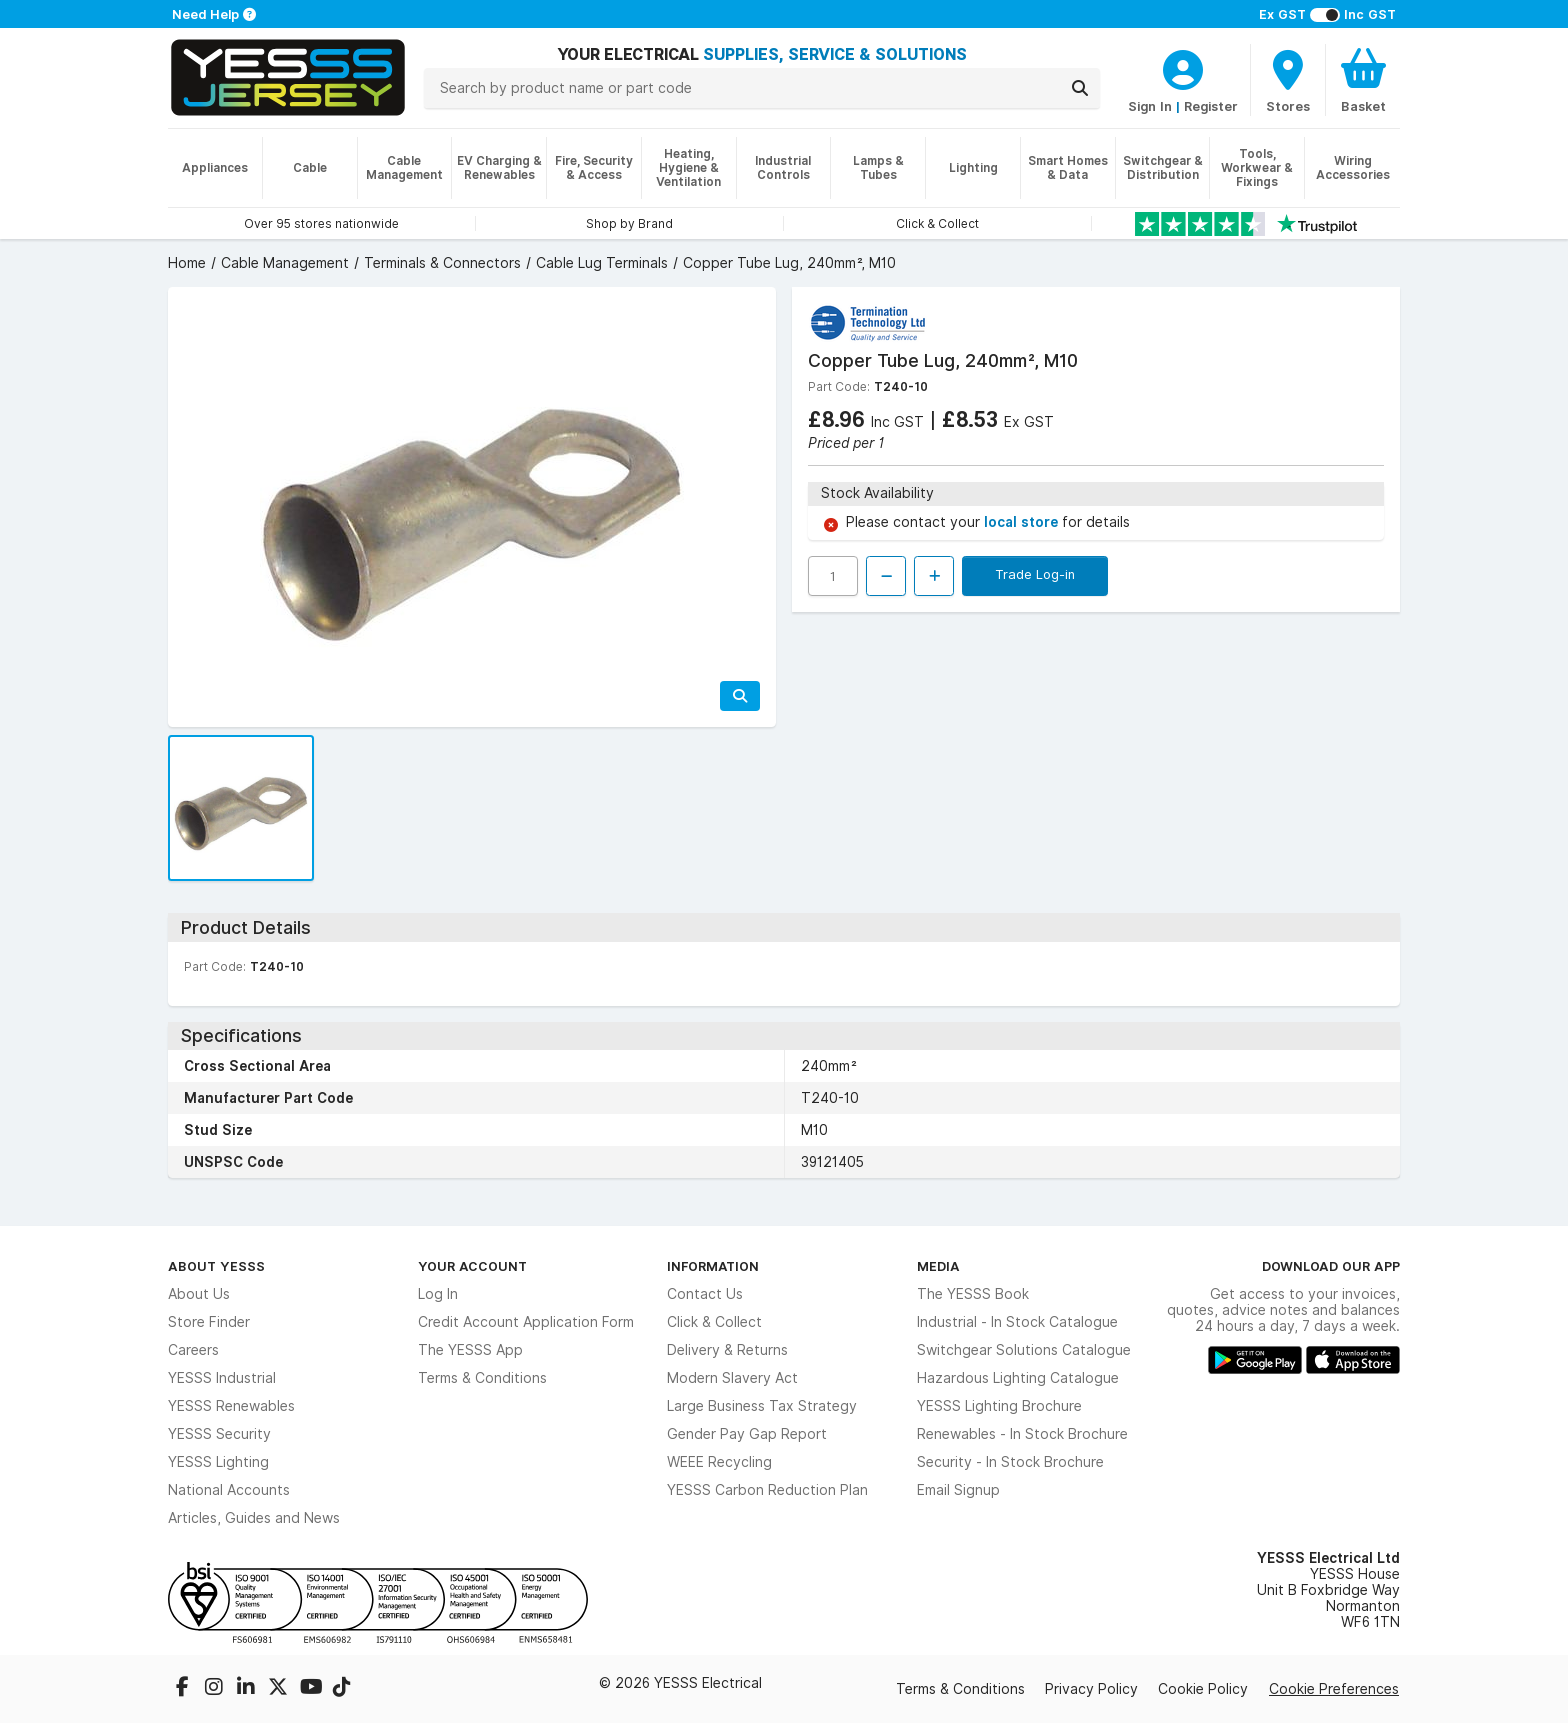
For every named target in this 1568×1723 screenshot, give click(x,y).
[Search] (1080, 88)
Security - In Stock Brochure (1010, 1462)
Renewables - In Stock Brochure (1022, 1434)
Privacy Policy (1091, 1689)
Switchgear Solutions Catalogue (1024, 1350)
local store (1023, 522)
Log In (438, 1294)
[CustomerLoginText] (1183, 67)
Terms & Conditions (482, 1378)
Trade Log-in (1035, 574)
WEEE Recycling (719, 1462)
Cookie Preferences (1334, 1689)
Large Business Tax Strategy (762, 1406)
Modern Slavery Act (732, 1378)
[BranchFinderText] (1288, 80)
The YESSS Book (973, 1294)
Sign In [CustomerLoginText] (1150, 106)
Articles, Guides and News (254, 1518)
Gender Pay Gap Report (747, 1434)
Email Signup (958, 1490)
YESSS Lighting (218, 1462)
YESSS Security (219, 1434)
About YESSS (216, 1266)
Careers (193, 1350)
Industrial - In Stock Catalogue (1017, 1322)
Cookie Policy (1203, 1689)
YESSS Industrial (222, 1378)
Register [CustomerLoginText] (1211, 106)
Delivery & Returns (727, 1350)
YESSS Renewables (231, 1406)
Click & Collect (714, 1322)
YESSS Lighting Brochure (999, 1406)
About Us (199, 1294)
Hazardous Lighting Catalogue (1018, 1378)
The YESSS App (470, 1350)
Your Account (472, 1266)
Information (713, 1266)
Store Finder (209, 1322)
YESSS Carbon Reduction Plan (767, 1490)
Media (938, 1266)
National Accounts (229, 1490)
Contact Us (705, 1294)
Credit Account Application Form (526, 1322)
